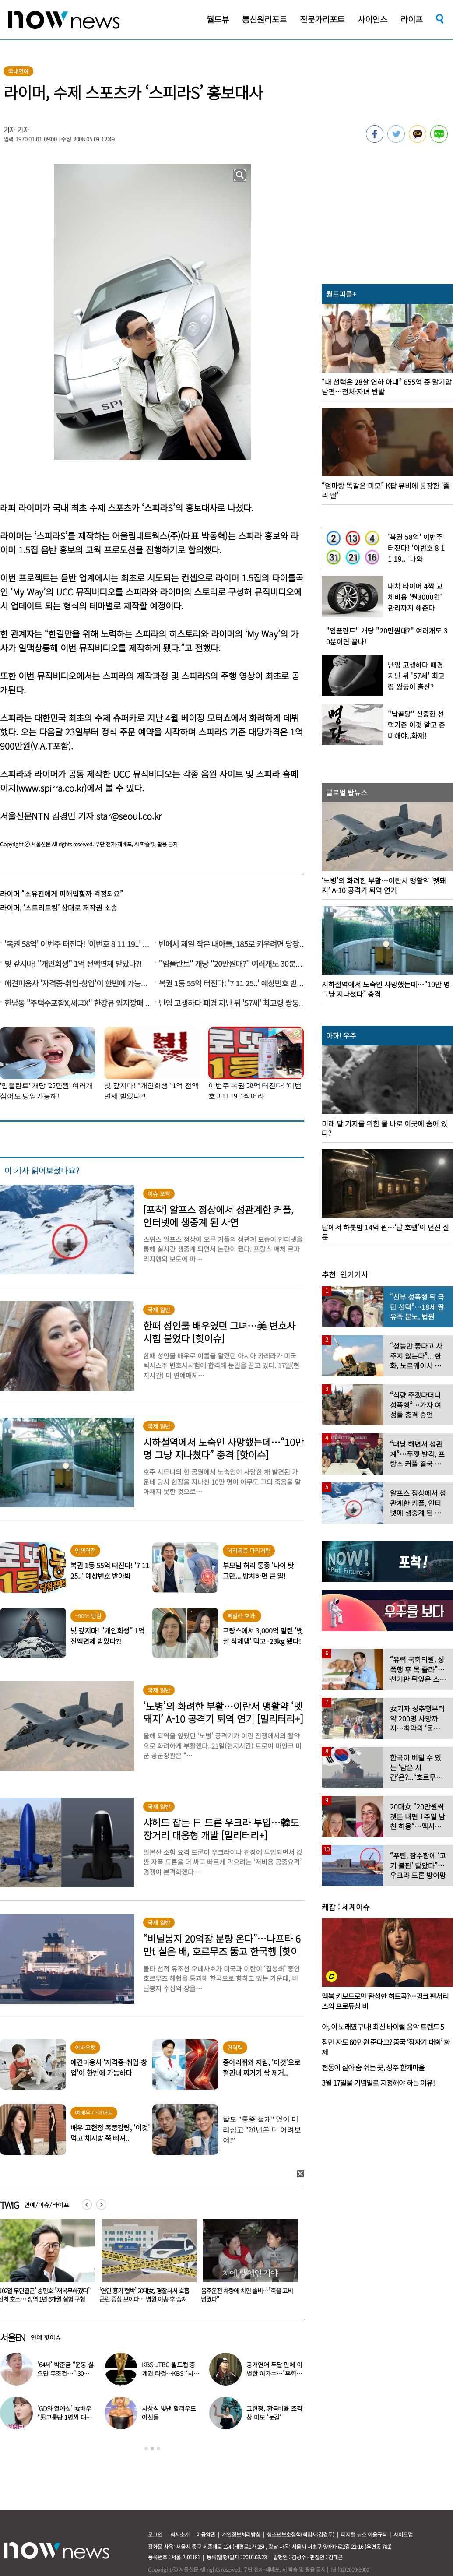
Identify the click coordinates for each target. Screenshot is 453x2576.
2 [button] (152, 2448)
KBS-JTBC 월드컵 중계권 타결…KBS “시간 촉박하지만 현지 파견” (170, 2373)
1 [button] (146, 2448)
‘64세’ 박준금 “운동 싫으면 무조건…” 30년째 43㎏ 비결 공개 (66, 2373)
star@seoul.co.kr (129, 815)
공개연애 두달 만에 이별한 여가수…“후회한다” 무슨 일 (274, 2373)
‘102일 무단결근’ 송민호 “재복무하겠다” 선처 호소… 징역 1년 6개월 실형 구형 (145, 2294)
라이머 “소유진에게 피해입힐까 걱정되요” (61, 893)
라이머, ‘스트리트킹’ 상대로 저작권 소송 (58, 907)
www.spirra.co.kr (51, 787)
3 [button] (158, 2448)
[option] (146, 2264)
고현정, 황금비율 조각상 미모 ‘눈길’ (274, 2412)
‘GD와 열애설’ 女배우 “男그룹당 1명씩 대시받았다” (64, 2417)
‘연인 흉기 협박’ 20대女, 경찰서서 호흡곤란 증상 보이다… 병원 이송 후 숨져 (246, 2294)
